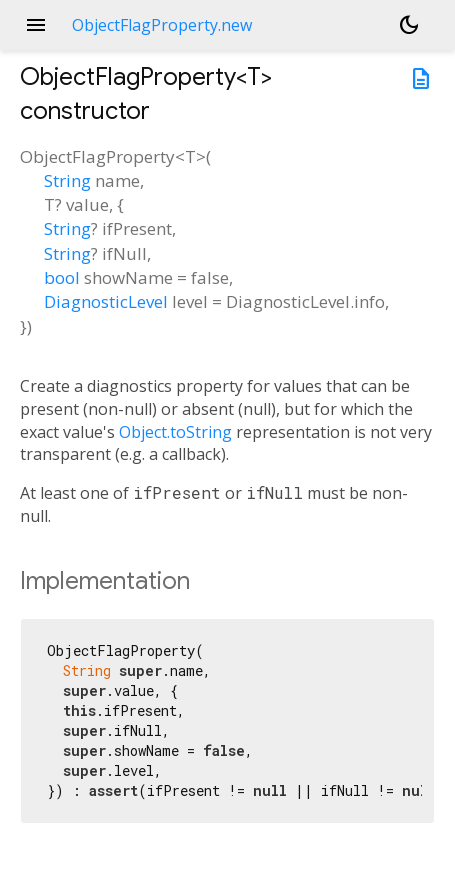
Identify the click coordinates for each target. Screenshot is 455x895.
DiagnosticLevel (106, 301)
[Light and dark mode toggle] (409, 25)
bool (62, 277)
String (67, 180)
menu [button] (36, 25)
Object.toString (175, 432)
